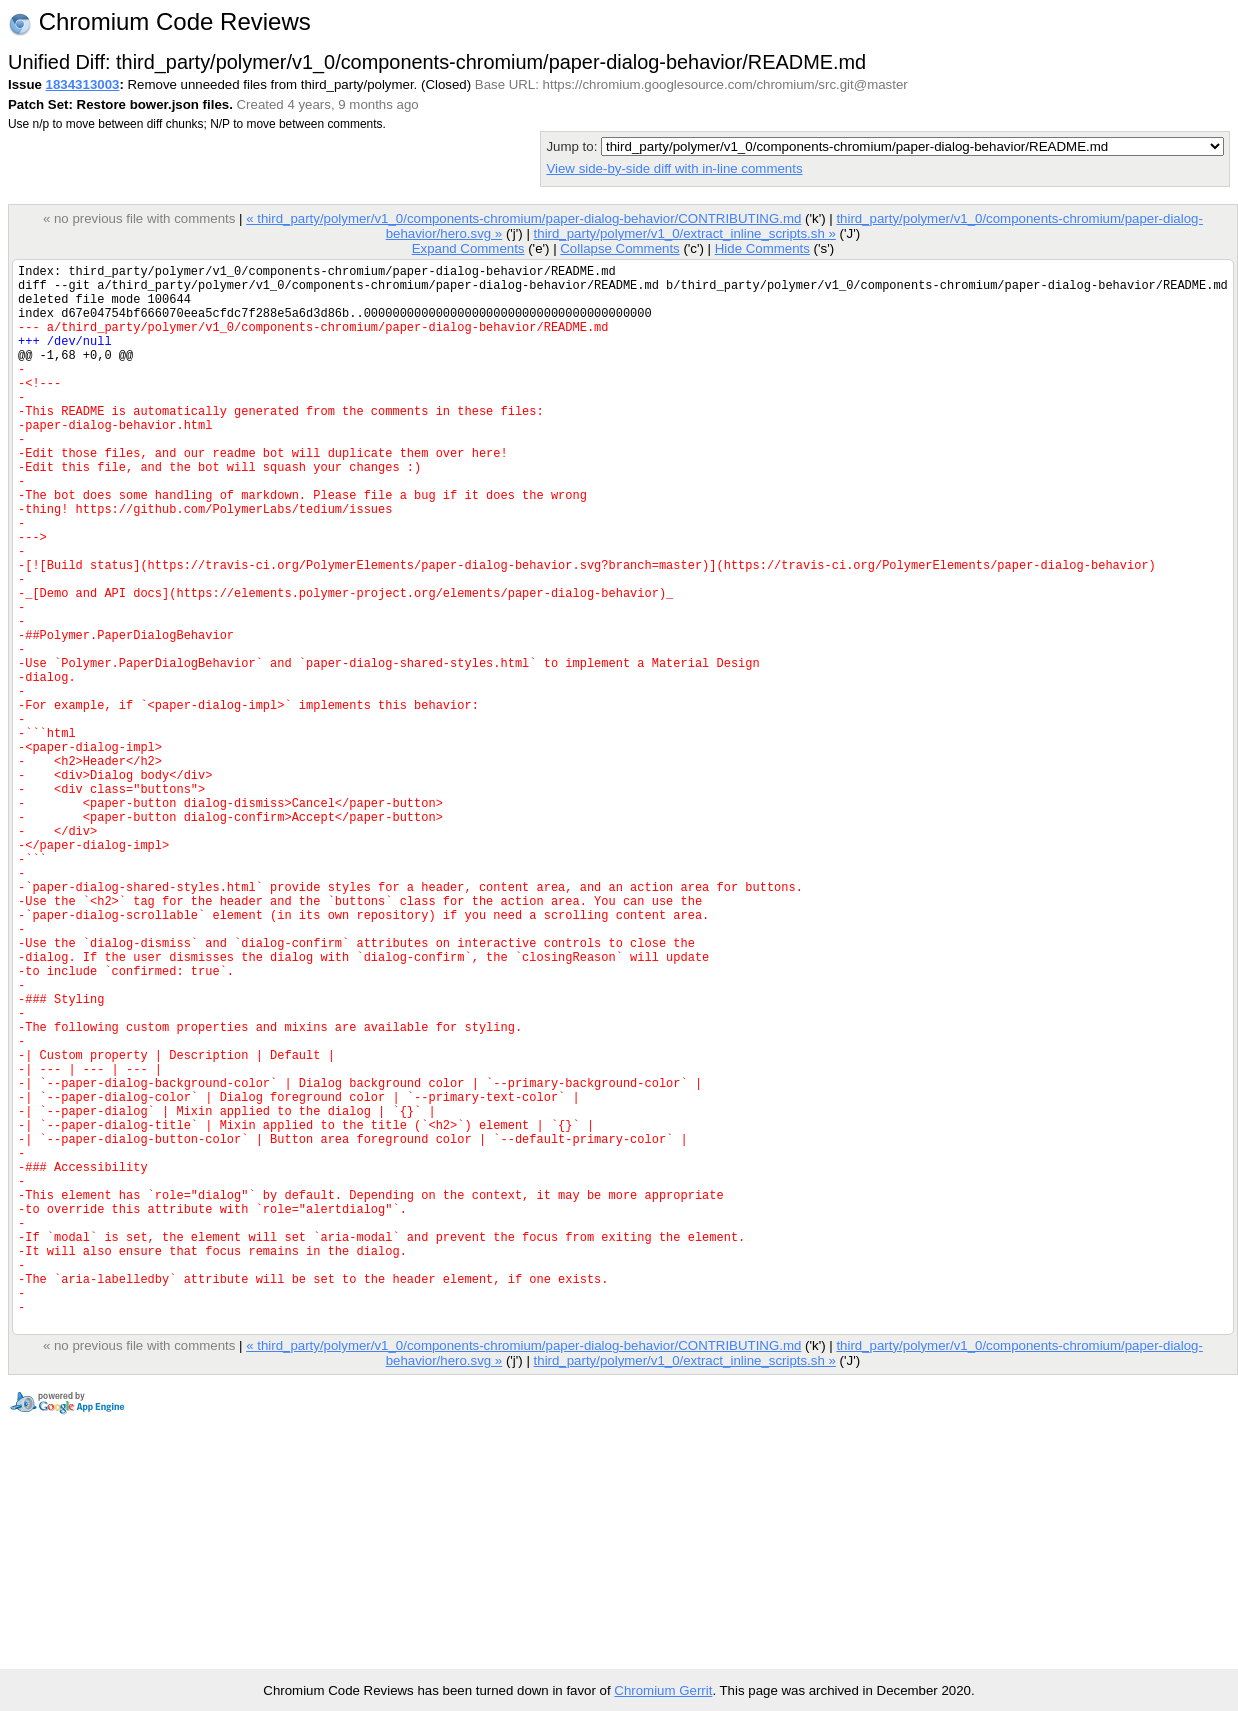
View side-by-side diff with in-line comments (674, 168)
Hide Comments (762, 248)
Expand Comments (468, 248)
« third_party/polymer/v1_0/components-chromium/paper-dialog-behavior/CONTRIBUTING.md (523, 218)
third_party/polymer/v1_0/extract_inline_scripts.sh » (684, 233)
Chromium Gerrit (663, 1690)
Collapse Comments (619, 248)
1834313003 (83, 84)
